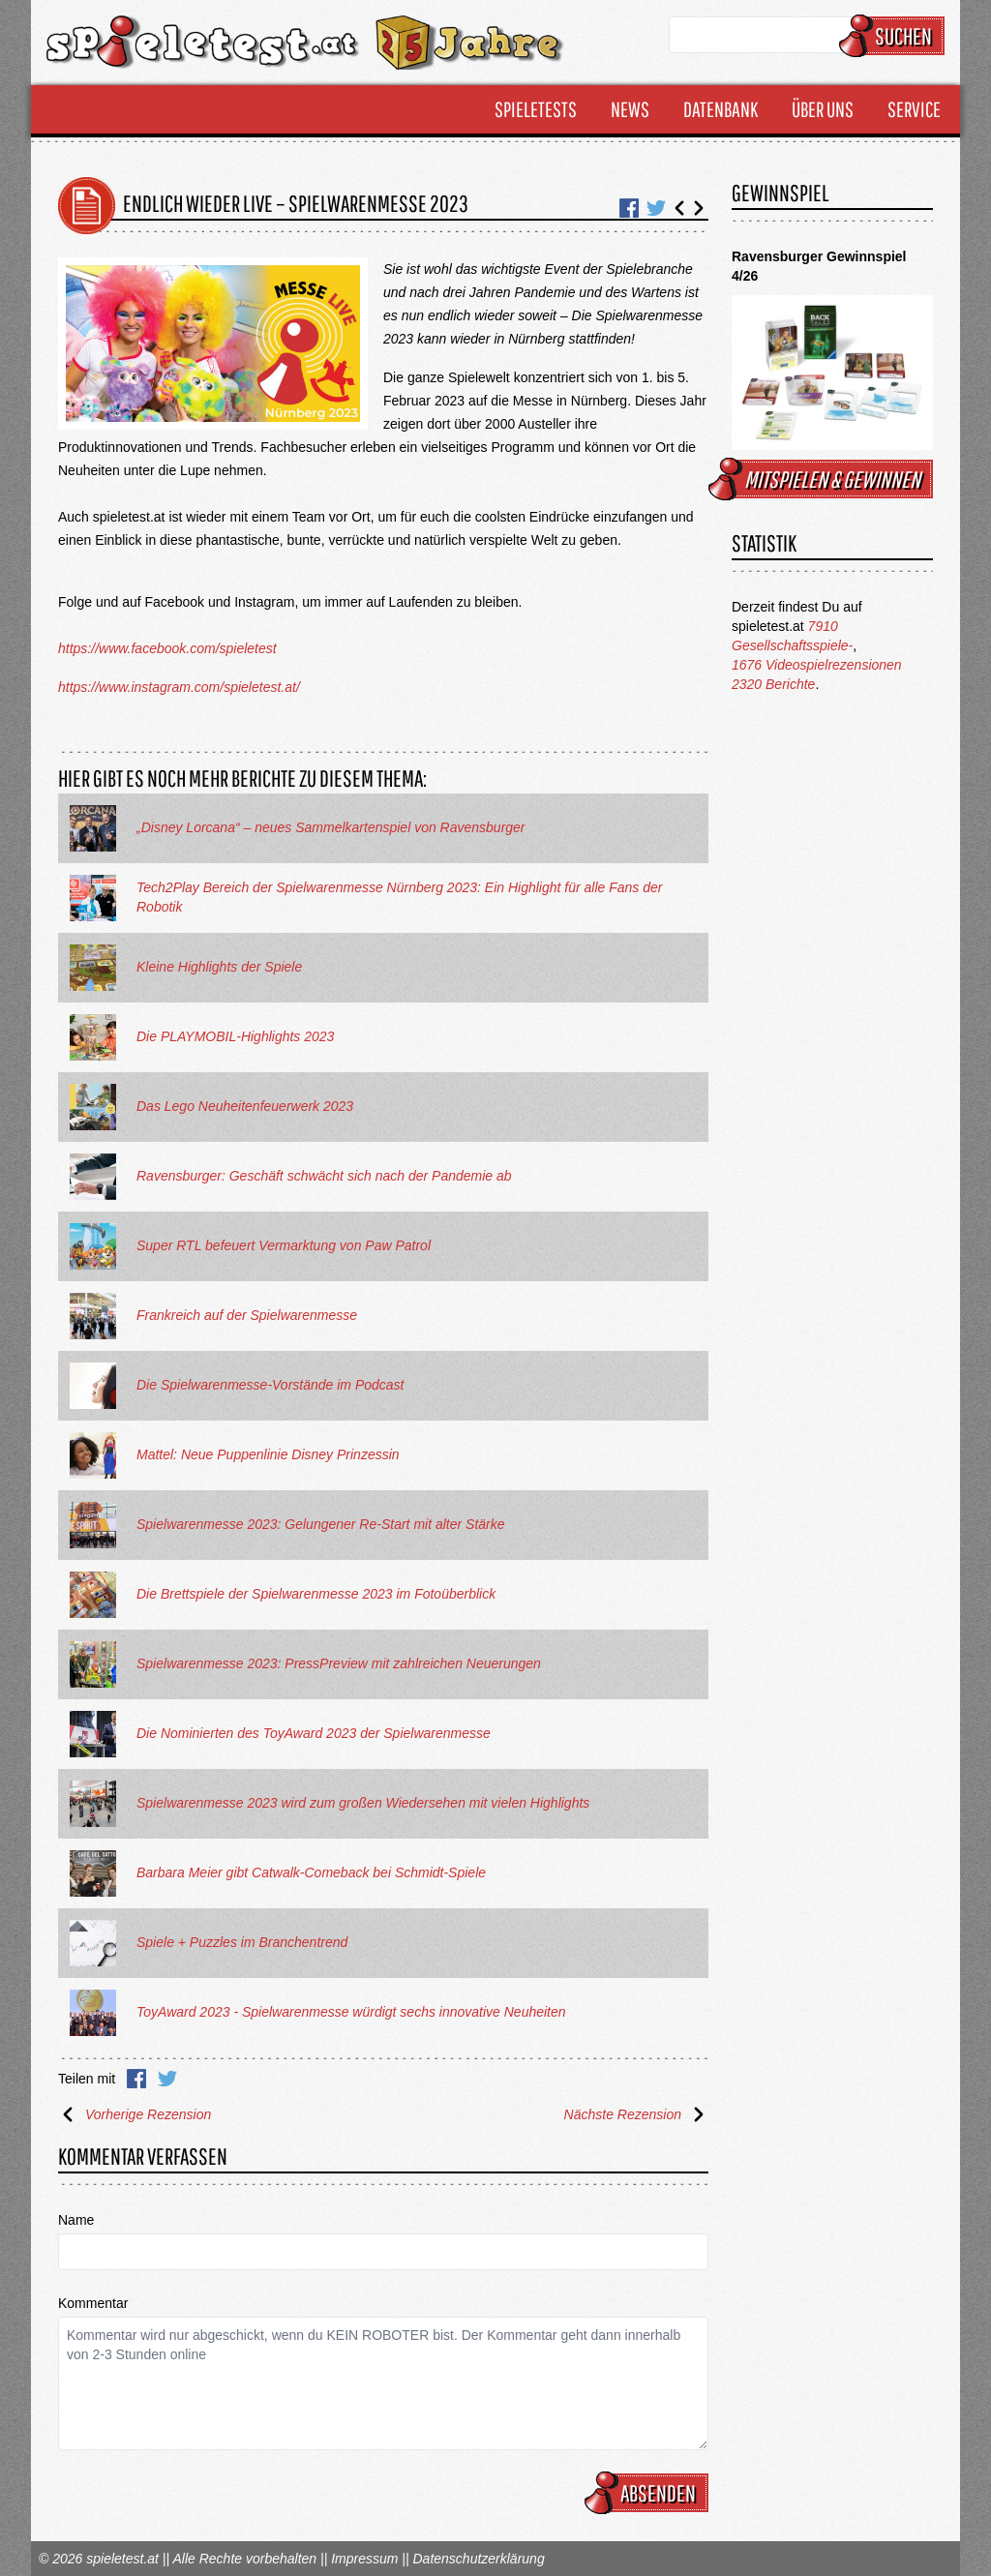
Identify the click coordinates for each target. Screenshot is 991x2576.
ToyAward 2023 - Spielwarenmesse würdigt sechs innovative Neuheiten (351, 2012)
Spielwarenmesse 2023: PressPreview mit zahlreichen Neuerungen (338, 1663)
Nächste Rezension (636, 2114)
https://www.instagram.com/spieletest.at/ (179, 687)
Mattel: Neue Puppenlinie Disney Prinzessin (268, 1454)
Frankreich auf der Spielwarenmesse (246, 1315)
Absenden (649, 2492)
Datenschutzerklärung (478, 2558)
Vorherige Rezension (134, 2114)
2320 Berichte (773, 684)
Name (76, 2220)
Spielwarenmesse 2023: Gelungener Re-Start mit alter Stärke (320, 1524)
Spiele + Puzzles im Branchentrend (241, 1942)
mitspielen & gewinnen (823, 479)
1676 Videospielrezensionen (817, 665)
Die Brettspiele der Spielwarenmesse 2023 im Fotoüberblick (316, 1594)
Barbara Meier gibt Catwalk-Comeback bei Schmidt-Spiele (311, 1872)
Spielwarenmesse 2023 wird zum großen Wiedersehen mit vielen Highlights (362, 1803)
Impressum (364, 2558)
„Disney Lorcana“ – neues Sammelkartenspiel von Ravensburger (331, 827)
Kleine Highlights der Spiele (219, 966)
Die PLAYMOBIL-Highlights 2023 (235, 1036)
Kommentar (93, 2303)
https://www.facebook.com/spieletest (167, 648)
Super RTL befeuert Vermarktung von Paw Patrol (283, 1245)
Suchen (894, 35)
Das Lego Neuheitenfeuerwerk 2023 (244, 1106)
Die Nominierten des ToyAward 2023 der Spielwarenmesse (313, 1733)
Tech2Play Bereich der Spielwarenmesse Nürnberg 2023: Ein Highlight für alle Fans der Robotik (399, 897)
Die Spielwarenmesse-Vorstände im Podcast (270, 1385)
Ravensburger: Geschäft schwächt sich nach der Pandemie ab (324, 1175)
